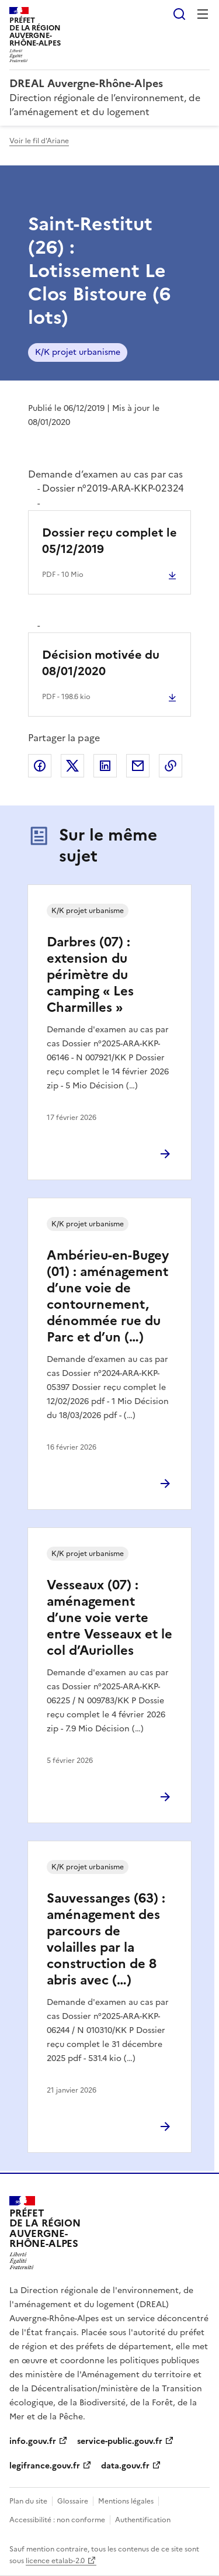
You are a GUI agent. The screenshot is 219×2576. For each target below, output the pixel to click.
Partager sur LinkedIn (105, 765)
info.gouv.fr (32, 2441)
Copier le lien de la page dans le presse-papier (170, 765)
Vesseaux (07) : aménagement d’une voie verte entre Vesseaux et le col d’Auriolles (109, 1617)
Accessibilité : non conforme (57, 2520)
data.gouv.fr (125, 2466)
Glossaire (72, 2501)
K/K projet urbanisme (77, 352)
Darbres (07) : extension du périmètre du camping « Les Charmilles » (90, 974)
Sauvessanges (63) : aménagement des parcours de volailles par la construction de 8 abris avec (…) (106, 1939)
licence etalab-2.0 (55, 2561)
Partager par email (138, 765)
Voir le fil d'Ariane (39, 141)
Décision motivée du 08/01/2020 (100, 663)
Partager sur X (72, 765)
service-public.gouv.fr (119, 2441)
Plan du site (28, 2501)
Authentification (143, 2520)
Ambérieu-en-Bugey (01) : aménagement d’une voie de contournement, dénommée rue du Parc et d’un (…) (108, 1296)
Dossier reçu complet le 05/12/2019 (109, 541)
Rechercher (179, 14)
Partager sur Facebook (39, 765)
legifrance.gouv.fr (44, 2466)
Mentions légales (126, 2501)
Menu (202, 14)
